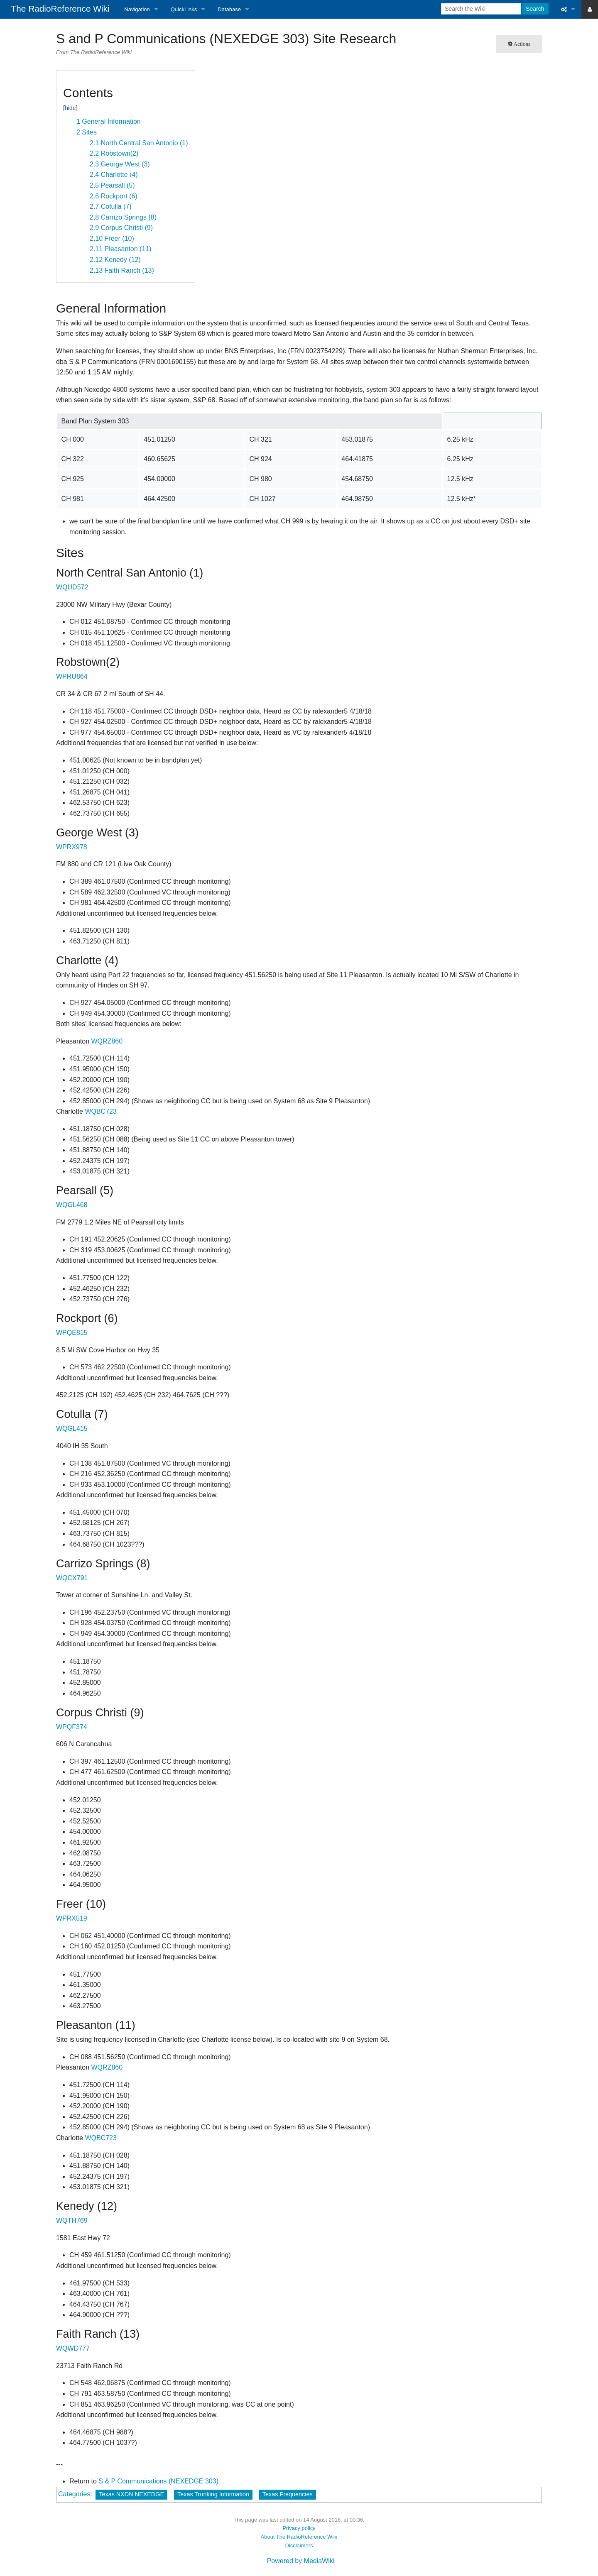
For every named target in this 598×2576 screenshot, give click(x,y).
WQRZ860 (107, 1041)
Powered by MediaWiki (301, 2560)
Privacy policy (298, 2528)
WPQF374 (71, 1726)
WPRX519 (71, 1918)
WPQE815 (72, 1332)
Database (229, 9)
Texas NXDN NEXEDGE (131, 2494)
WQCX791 (72, 1577)
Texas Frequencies (287, 2494)
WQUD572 (72, 587)
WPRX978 (71, 847)
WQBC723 (100, 1111)
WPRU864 (72, 676)
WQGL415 (72, 1428)
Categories (74, 2494)
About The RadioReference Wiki (299, 2537)
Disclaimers (299, 2545)
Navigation (137, 9)
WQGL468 (72, 1204)
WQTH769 (72, 2220)
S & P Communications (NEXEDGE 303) (158, 2481)
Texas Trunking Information (213, 2494)
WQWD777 (73, 2348)
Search (535, 8)
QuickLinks (184, 9)
